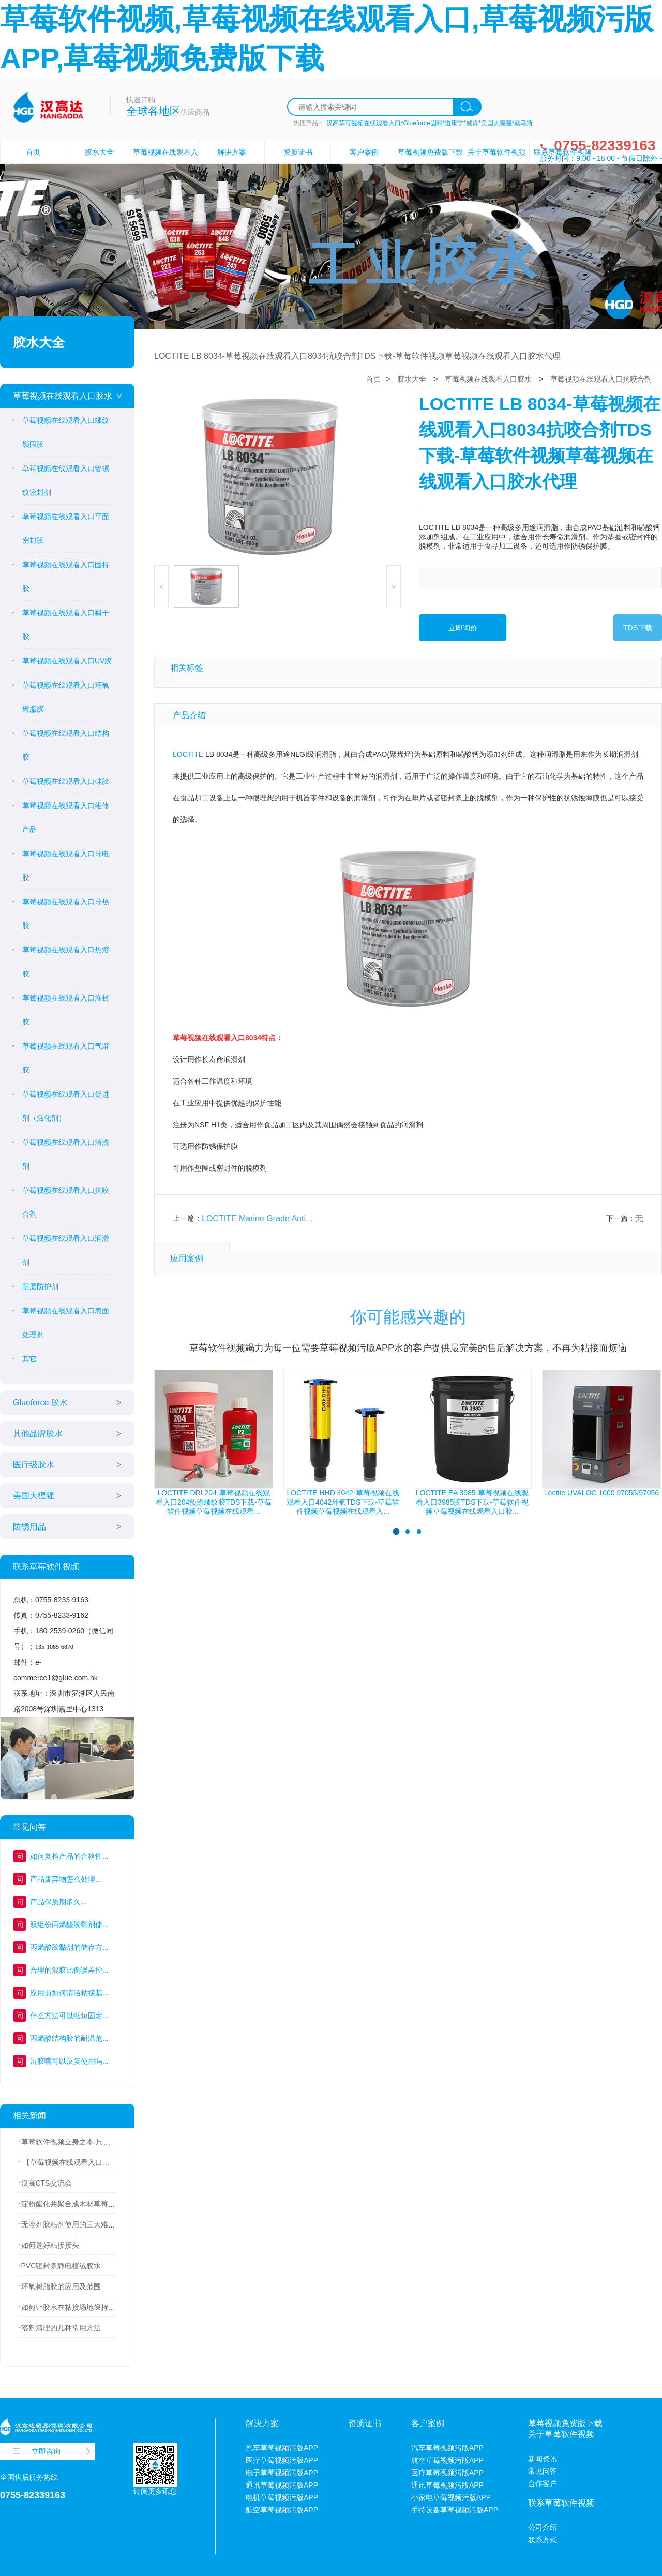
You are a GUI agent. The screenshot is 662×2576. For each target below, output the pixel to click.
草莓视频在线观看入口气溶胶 (65, 1058)
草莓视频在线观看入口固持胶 (65, 576)
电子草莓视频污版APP (282, 2472)
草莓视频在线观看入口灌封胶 (65, 1010)
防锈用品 (29, 1526)
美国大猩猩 (33, 1495)
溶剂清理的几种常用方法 (61, 2328)
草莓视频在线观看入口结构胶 (65, 745)
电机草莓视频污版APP (282, 2497)
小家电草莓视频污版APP (451, 2497)
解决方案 (231, 152)
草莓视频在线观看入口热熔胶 (65, 962)
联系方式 (542, 2540)
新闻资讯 (542, 2458)
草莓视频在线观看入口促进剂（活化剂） (65, 1106)
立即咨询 (46, 2451)
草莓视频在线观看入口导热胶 (65, 914)
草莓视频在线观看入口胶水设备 (165, 163)
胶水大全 (99, 152)
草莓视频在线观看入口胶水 (62, 395)
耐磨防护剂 (40, 1286)
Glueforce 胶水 (40, 1402)
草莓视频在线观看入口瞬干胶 (65, 625)
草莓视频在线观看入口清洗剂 (65, 1154)
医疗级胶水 (33, 1464)
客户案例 (364, 152)
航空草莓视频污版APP (282, 2510)
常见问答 (542, 2471)
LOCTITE (188, 754)
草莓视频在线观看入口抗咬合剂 (65, 1202)
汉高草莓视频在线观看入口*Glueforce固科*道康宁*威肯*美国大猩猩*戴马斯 (429, 123)
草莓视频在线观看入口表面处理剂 (65, 1323)
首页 (33, 152)
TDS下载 (637, 628)
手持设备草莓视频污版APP (454, 2510)
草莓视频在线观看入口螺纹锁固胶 (65, 432)
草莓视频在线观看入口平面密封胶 (65, 528)
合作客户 (542, 2483)
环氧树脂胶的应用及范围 (61, 2286)
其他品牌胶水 (38, 1433)
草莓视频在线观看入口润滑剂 (65, 1250)
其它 (29, 1359)
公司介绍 (542, 2527)
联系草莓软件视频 (563, 152)
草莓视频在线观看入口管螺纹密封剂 (65, 480)
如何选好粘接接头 (50, 2245)
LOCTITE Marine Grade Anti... (257, 1218)
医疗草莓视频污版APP (282, 2460)
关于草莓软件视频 (496, 152)
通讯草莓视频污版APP (282, 2485)
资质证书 (297, 152)
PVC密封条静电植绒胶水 (61, 2266)
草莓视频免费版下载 (430, 152)
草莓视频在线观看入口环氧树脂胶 (65, 697)
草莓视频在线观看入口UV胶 (67, 661)
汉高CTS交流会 (46, 2183)
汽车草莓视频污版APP (282, 2448)
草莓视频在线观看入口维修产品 (65, 817)
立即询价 (462, 628)
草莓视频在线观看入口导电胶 (65, 866)
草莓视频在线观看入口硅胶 (65, 781)
